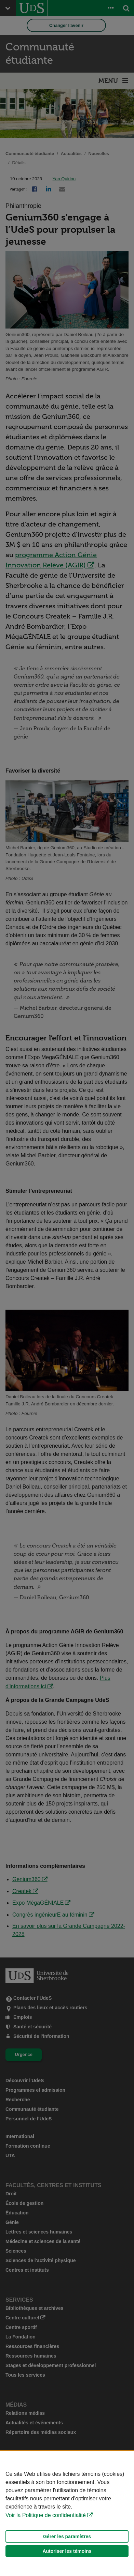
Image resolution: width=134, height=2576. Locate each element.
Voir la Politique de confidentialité (45, 2515)
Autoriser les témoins (66, 2551)
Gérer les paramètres (67, 2536)
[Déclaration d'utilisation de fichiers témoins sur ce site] (67, 2513)
